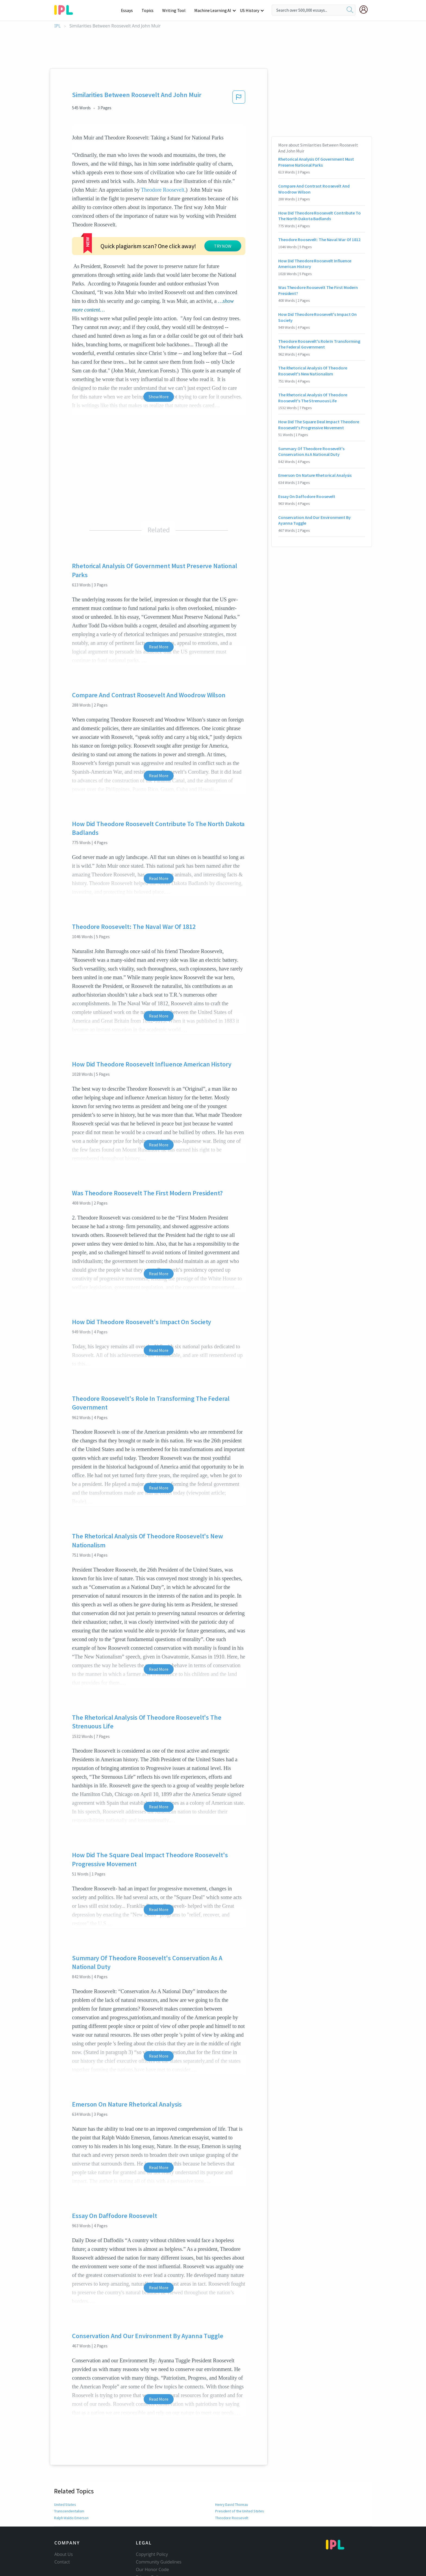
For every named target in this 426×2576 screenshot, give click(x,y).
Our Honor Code (152, 2528)
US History (249, 10)
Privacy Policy (149, 2535)
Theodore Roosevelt (162, 190)
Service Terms (150, 2543)
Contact (62, 2520)
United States (65, 2462)
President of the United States (239, 2469)
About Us (63, 2513)
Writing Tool (176, 10)
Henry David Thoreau (232, 2462)
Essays (130, 10)
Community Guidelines (158, 2520)
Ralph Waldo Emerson (71, 2476)
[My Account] (365, 9)
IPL (57, 26)
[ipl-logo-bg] (65, 9)
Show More (158, 355)
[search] (349, 10)
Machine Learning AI (213, 10)
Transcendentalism (69, 2469)
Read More (158, 605)
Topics (150, 10)
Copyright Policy (152, 2513)
